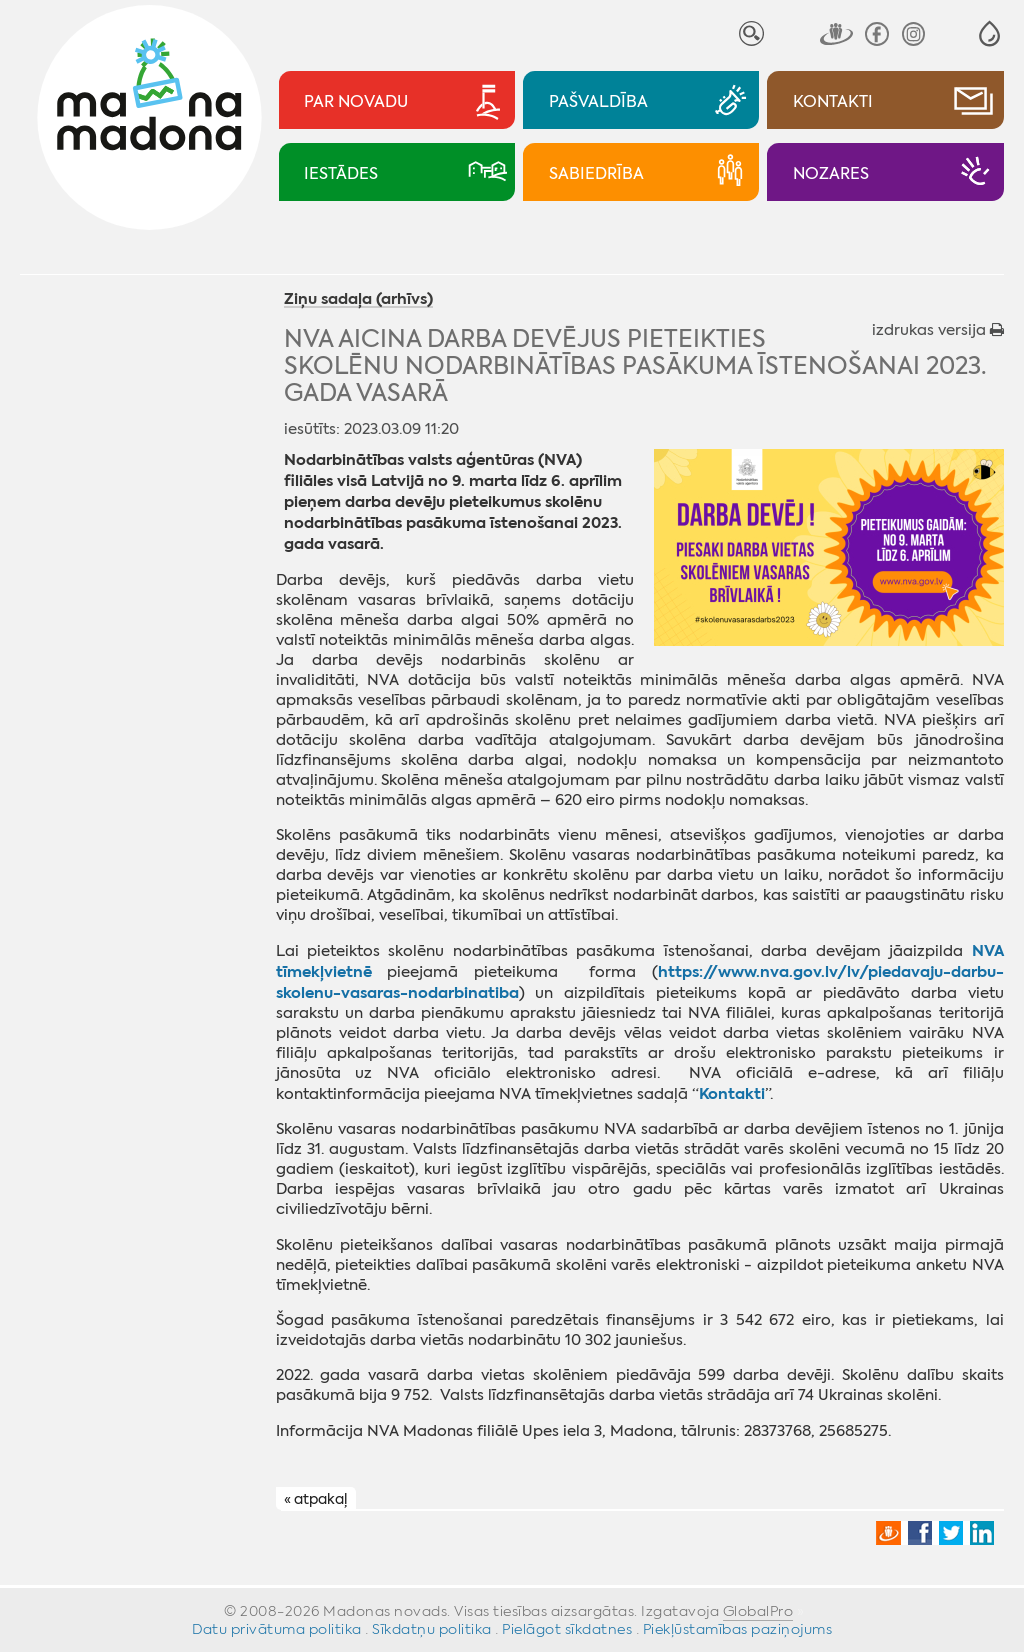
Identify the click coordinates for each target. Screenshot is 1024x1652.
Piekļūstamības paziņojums (738, 1629)
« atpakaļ (315, 1499)
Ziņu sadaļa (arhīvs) (358, 299)
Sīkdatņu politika (432, 1629)
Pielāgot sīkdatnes (567, 1629)
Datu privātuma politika (277, 1629)
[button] (989, 33)
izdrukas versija (938, 330)
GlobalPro (758, 1611)
